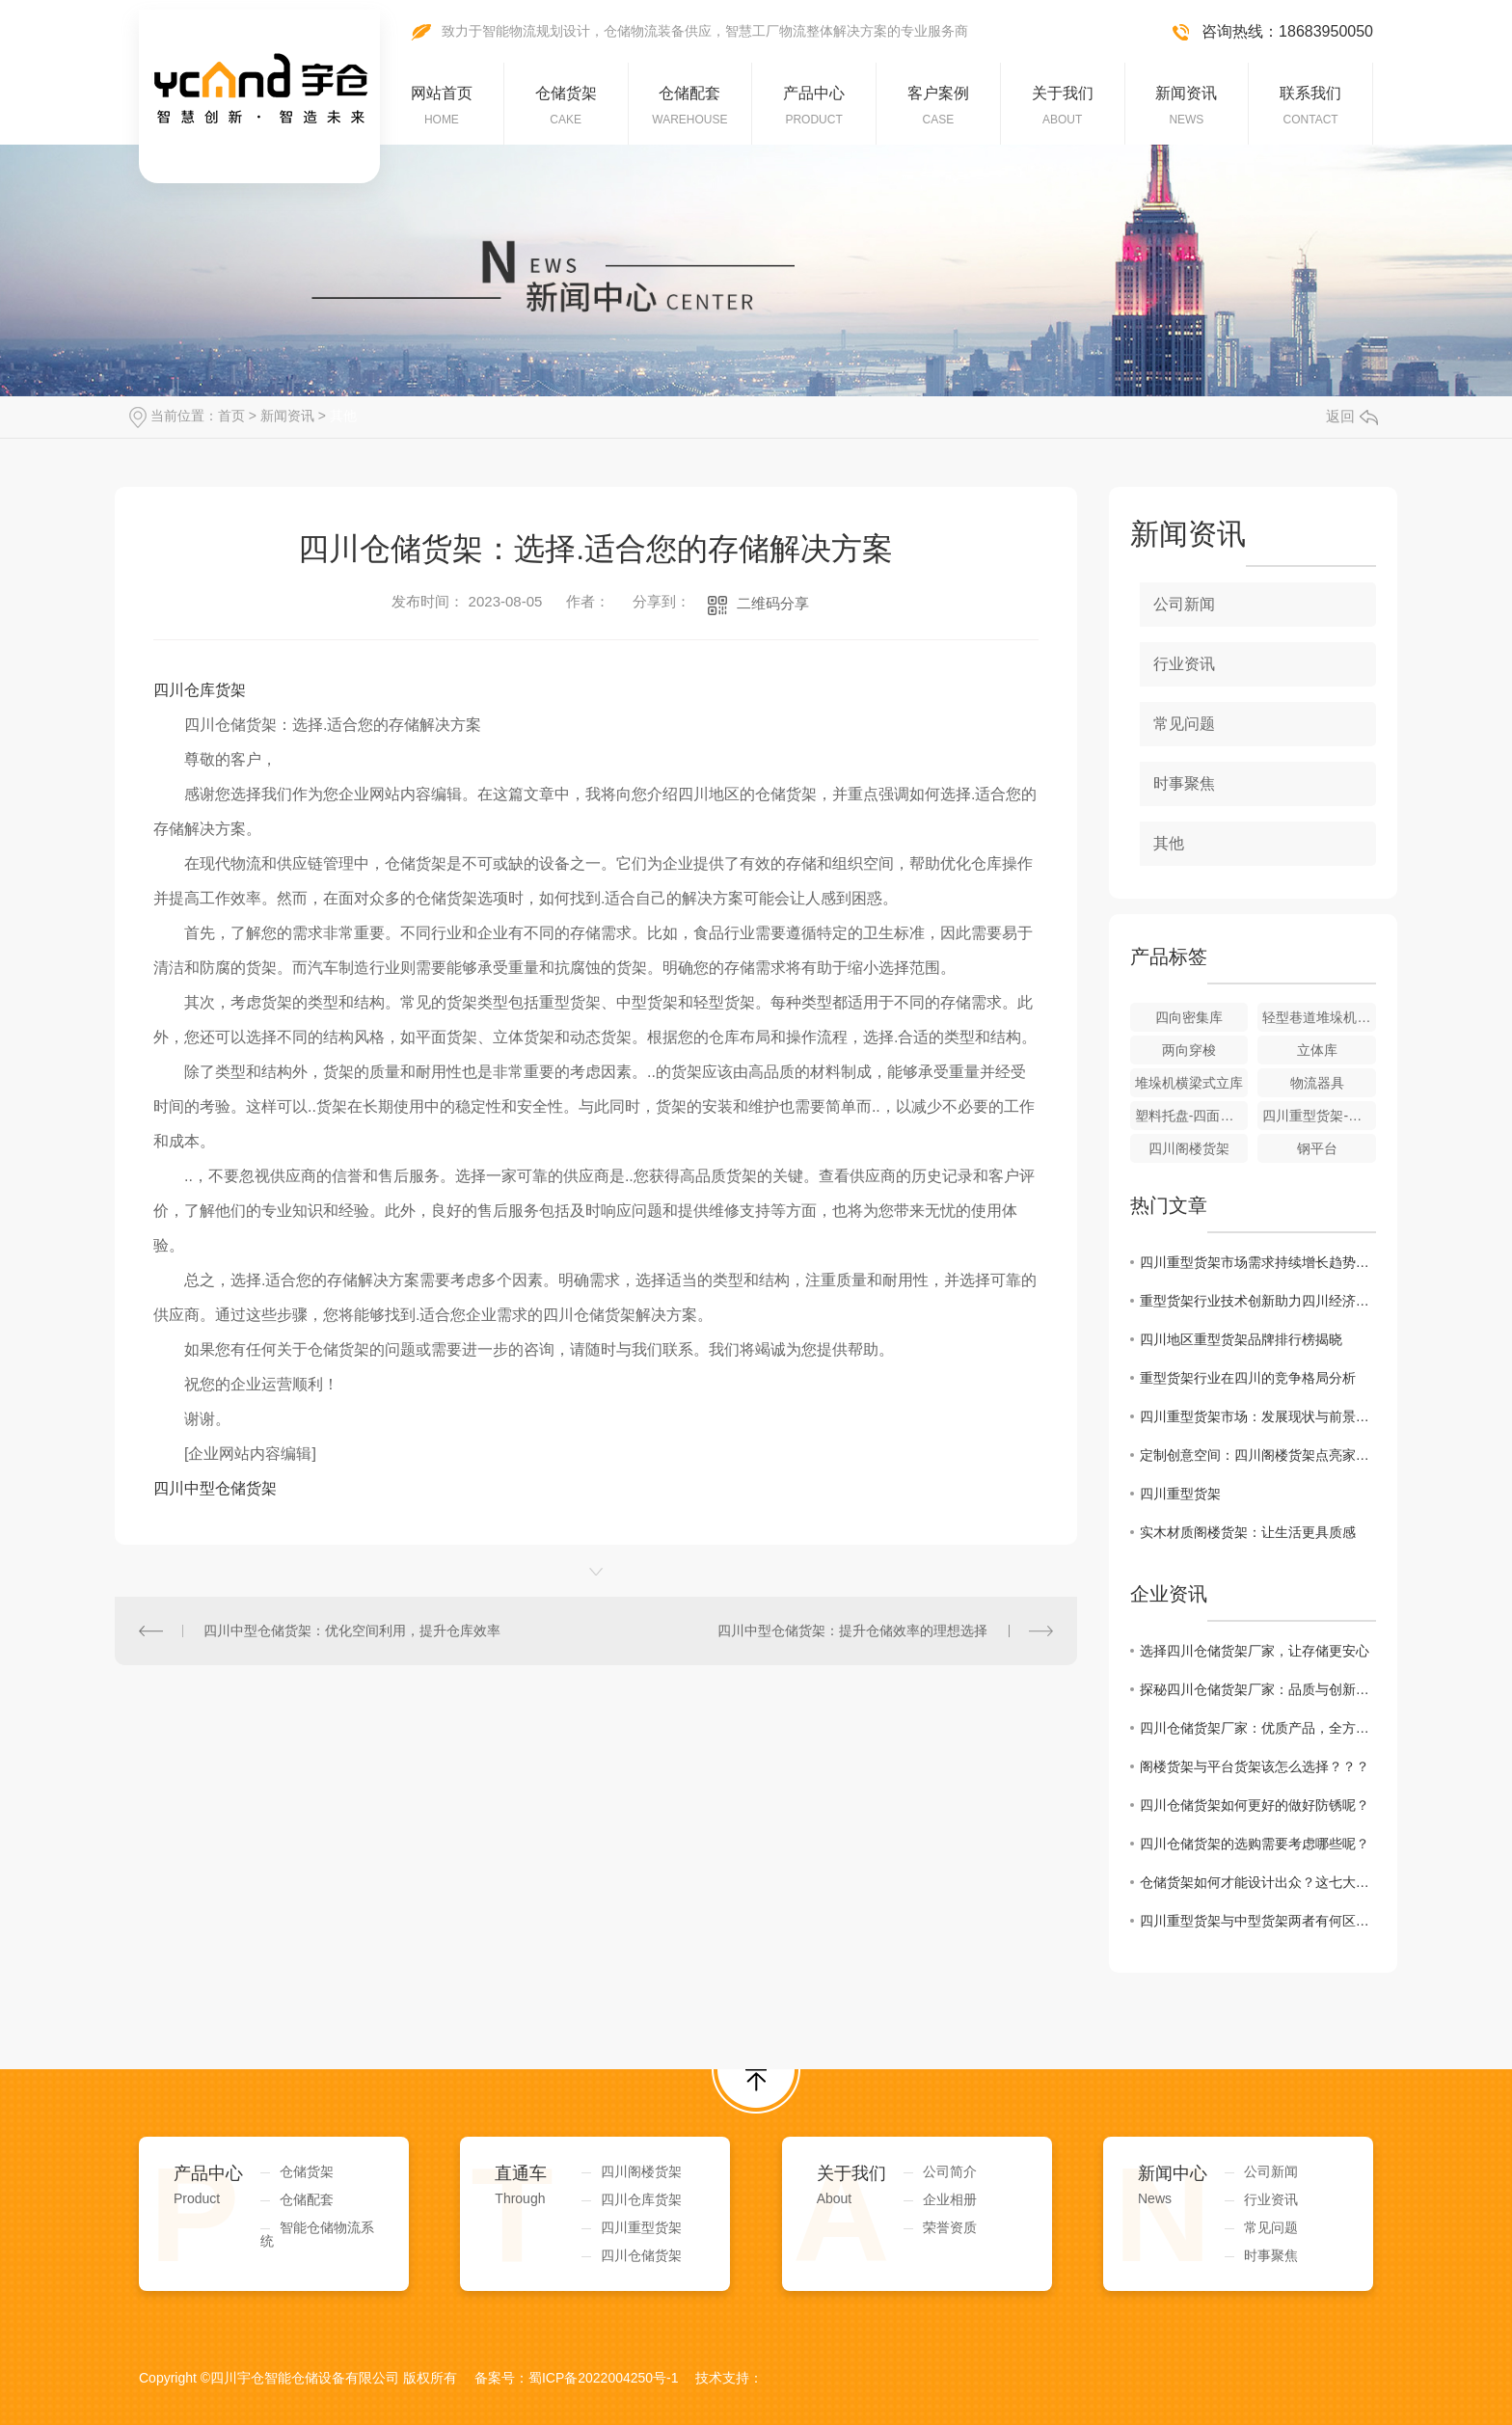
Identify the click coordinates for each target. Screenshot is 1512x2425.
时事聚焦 (1184, 783)
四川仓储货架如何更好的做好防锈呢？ (1254, 1805)
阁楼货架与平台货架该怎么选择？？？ (1254, 1766)
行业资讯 (1184, 664)
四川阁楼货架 (1188, 1148)
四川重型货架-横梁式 (1319, 1115)
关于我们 (1063, 105)
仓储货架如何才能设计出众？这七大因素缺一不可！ (1258, 1882)
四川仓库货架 (199, 690)
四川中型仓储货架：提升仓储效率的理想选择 (852, 1630)
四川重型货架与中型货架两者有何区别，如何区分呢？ (1258, 1920)
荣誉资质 (950, 2227)
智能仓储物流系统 (317, 2234)
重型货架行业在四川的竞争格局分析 (1248, 1378)
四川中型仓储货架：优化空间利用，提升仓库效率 (351, 1630)
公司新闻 (1184, 604)
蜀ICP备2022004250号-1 (603, 2377)
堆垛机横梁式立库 (1189, 1083)
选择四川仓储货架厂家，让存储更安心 (1254, 1650)
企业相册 (950, 2199)
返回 (1352, 416)
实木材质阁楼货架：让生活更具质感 (1248, 1532)
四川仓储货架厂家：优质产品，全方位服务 (1258, 1728)
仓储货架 (566, 105)
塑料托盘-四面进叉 (1191, 1115)
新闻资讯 (1186, 105)
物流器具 (1317, 1083)
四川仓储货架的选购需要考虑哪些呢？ (1254, 1843)
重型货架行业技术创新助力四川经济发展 (1258, 1300)
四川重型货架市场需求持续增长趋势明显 (1258, 1262)
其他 (343, 415)
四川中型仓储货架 (215, 1488)
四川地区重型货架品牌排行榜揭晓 (1241, 1339)
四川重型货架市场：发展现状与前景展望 (1258, 1416)
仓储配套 (689, 105)
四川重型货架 (1180, 1493)
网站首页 (441, 105)
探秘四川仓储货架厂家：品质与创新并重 (1258, 1689)
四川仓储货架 (641, 2255)
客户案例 (938, 105)
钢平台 (1317, 1148)
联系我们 (1310, 105)
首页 (231, 415)
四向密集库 (1189, 1017)
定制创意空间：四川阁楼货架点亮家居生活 (1258, 1455)
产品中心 (814, 105)
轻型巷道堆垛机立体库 (1319, 1017)
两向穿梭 (1189, 1050)
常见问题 (1184, 723)
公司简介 (950, 2171)
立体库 (1317, 1050)
